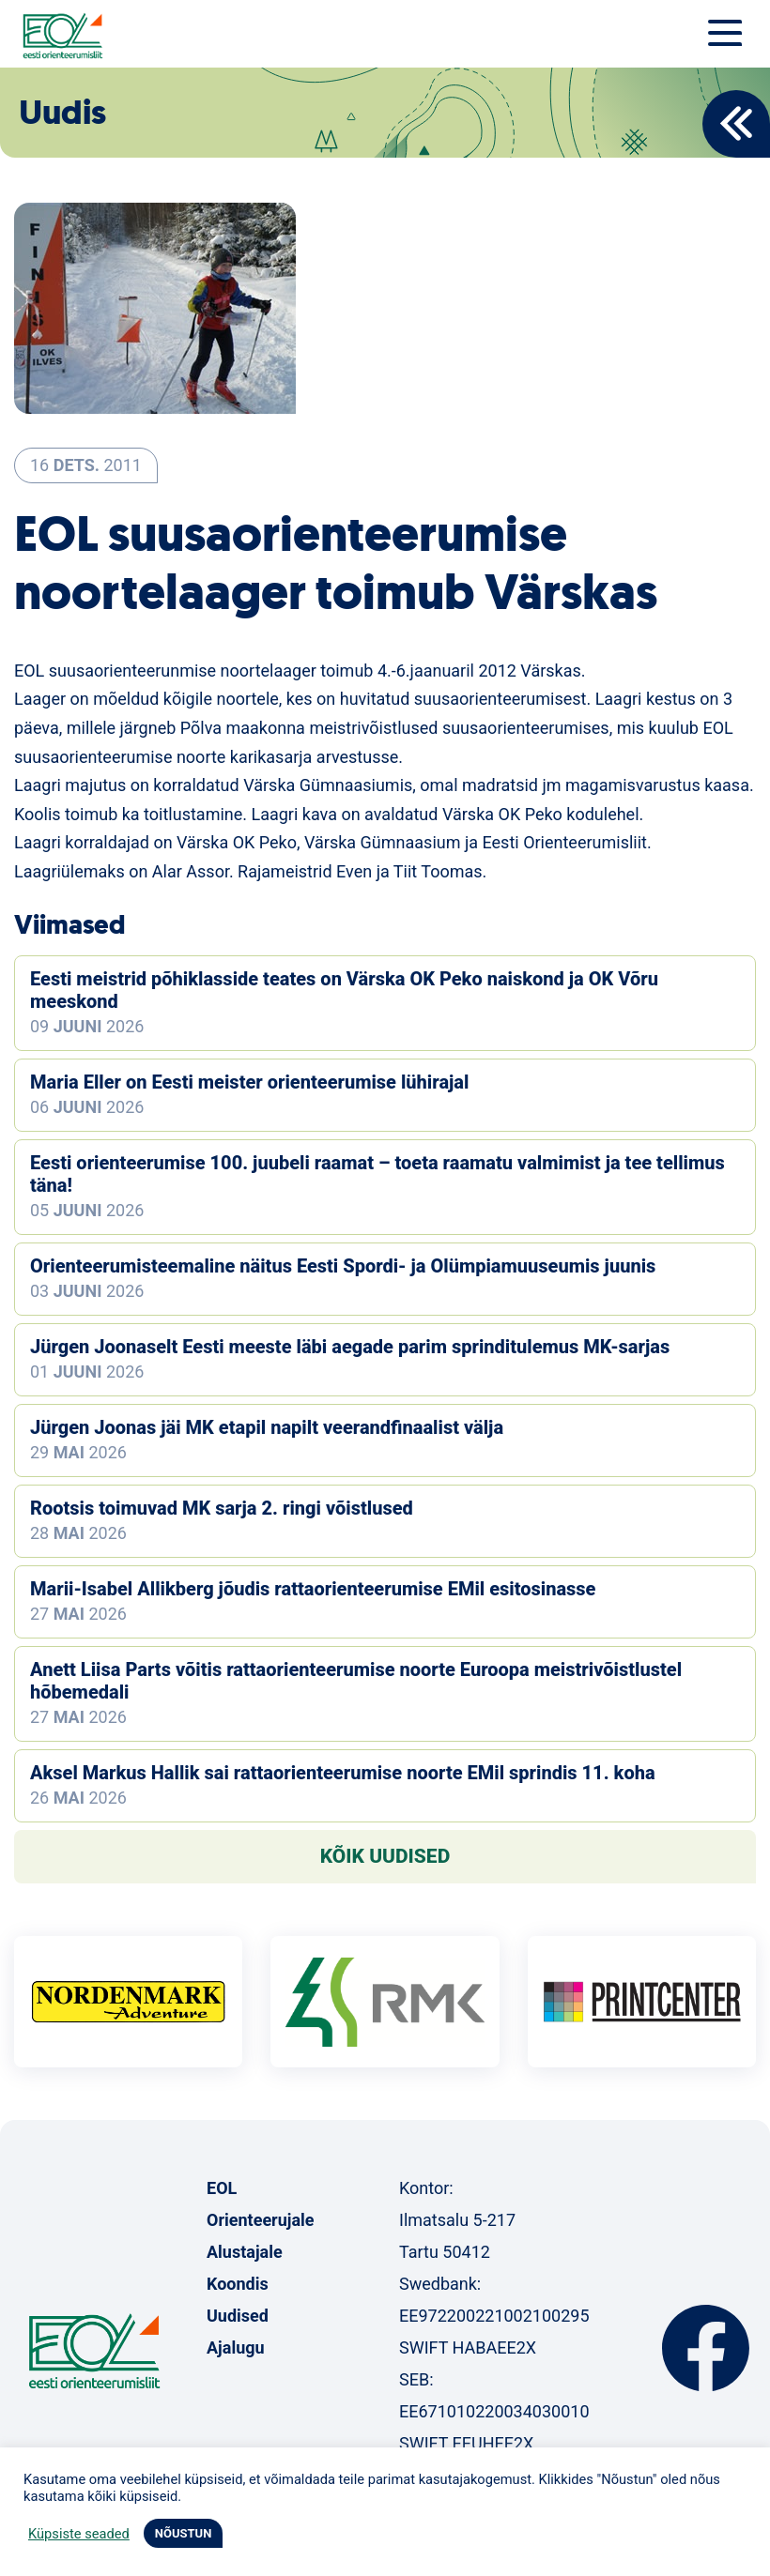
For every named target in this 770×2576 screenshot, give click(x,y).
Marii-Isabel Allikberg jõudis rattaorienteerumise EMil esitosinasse (312, 1589)
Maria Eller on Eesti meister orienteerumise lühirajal (249, 1082)
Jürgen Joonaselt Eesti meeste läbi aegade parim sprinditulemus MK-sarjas (350, 1346)
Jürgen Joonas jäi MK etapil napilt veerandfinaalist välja (266, 1427)
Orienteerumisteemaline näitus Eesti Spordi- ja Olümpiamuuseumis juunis (342, 1266)
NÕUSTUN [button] (183, 2533)
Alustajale (245, 2252)
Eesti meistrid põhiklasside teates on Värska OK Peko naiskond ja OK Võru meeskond (344, 990)
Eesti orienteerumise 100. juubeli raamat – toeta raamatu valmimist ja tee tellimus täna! (377, 1174)
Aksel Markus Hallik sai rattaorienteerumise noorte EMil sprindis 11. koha (342, 1772)
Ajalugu (236, 2347)
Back (736, 124)
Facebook (705, 2348)
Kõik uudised (385, 1856)
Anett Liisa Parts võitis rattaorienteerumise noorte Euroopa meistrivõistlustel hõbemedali (356, 1680)
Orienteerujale (261, 2220)
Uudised (238, 2315)
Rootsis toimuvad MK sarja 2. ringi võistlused (221, 1508)
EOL (222, 2188)
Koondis (238, 2284)
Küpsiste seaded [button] (79, 2533)
